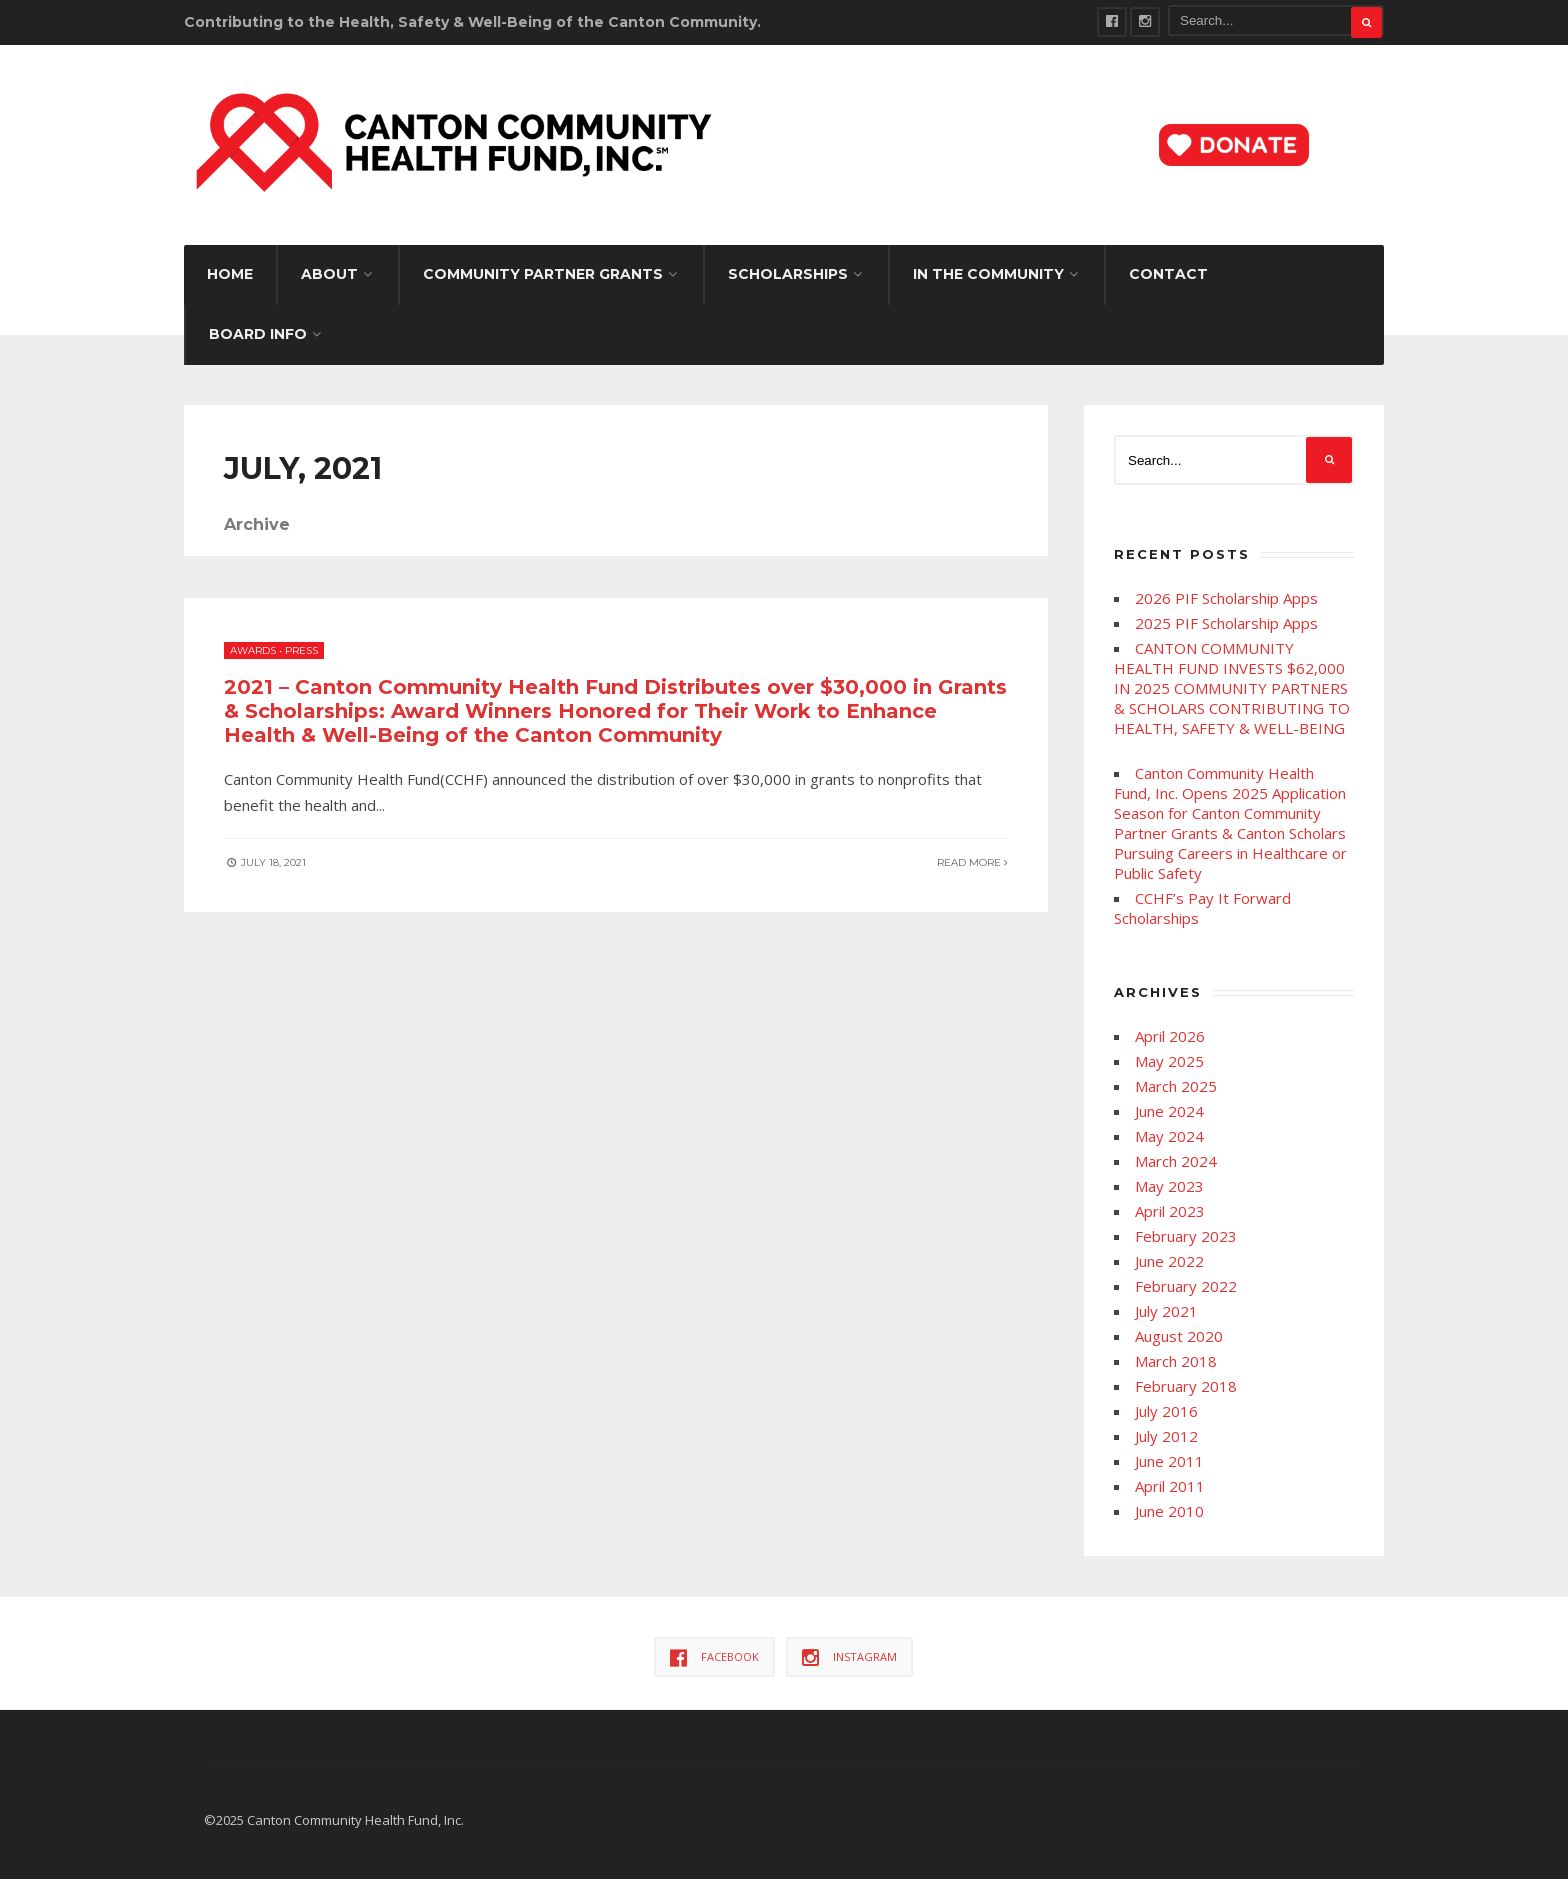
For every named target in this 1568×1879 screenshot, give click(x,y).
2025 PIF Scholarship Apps (1226, 623)
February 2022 (1186, 1286)
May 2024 (1169, 1136)
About (329, 274)
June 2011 (1169, 1461)
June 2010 (1169, 1511)
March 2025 (1176, 1086)
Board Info (258, 334)
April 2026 (1170, 1036)
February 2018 (1186, 1386)
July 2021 (1166, 1311)
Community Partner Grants (543, 274)
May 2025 (1169, 1061)
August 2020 (1179, 1336)
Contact (1168, 274)
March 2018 (1176, 1361)
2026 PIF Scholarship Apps (1226, 598)
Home (230, 274)
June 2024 (1169, 1111)
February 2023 (1186, 1236)
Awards (253, 650)
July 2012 (1166, 1436)
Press (301, 650)
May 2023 (1169, 1186)
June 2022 (1169, 1261)
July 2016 (1166, 1411)
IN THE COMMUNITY (988, 274)
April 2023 (1170, 1211)
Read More (972, 862)
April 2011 (1170, 1486)
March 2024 (1176, 1161)
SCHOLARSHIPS (788, 274)
